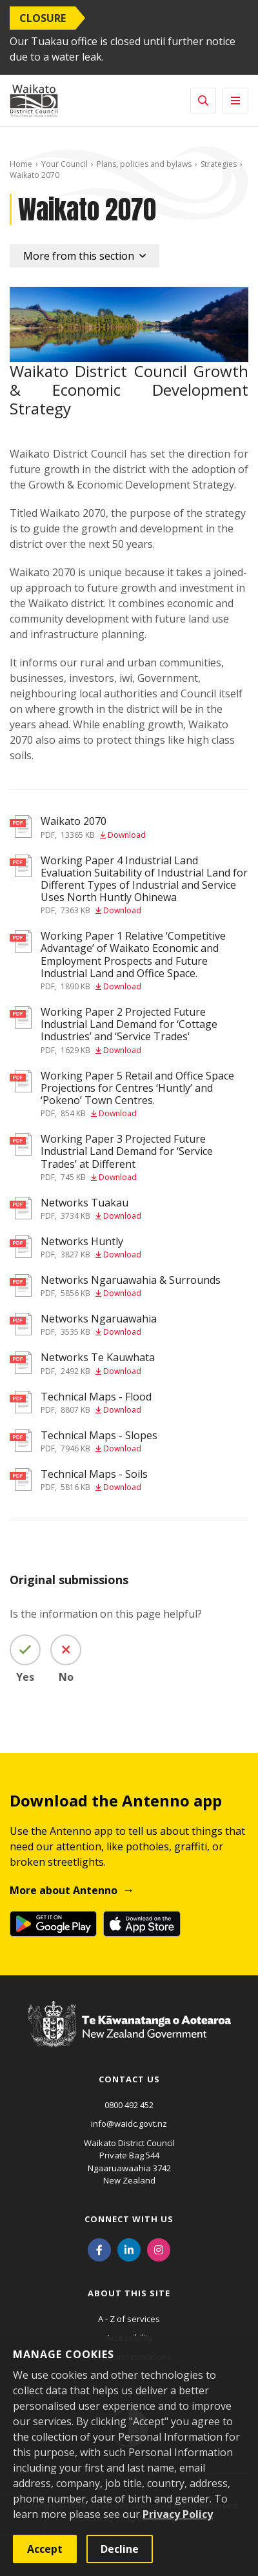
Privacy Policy (178, 2514)
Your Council (64, 164)
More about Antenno (63, 1890)
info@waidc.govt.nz (129, 2123)
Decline (120, 2549)
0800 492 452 (129, 2105)
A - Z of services (129, 2319)
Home (21, 164)
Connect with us (129, 2219)
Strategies (219, 164)
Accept (45, 2549)
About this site (129, 2293)
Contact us (129, 2079)
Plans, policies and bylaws (144, 164)
